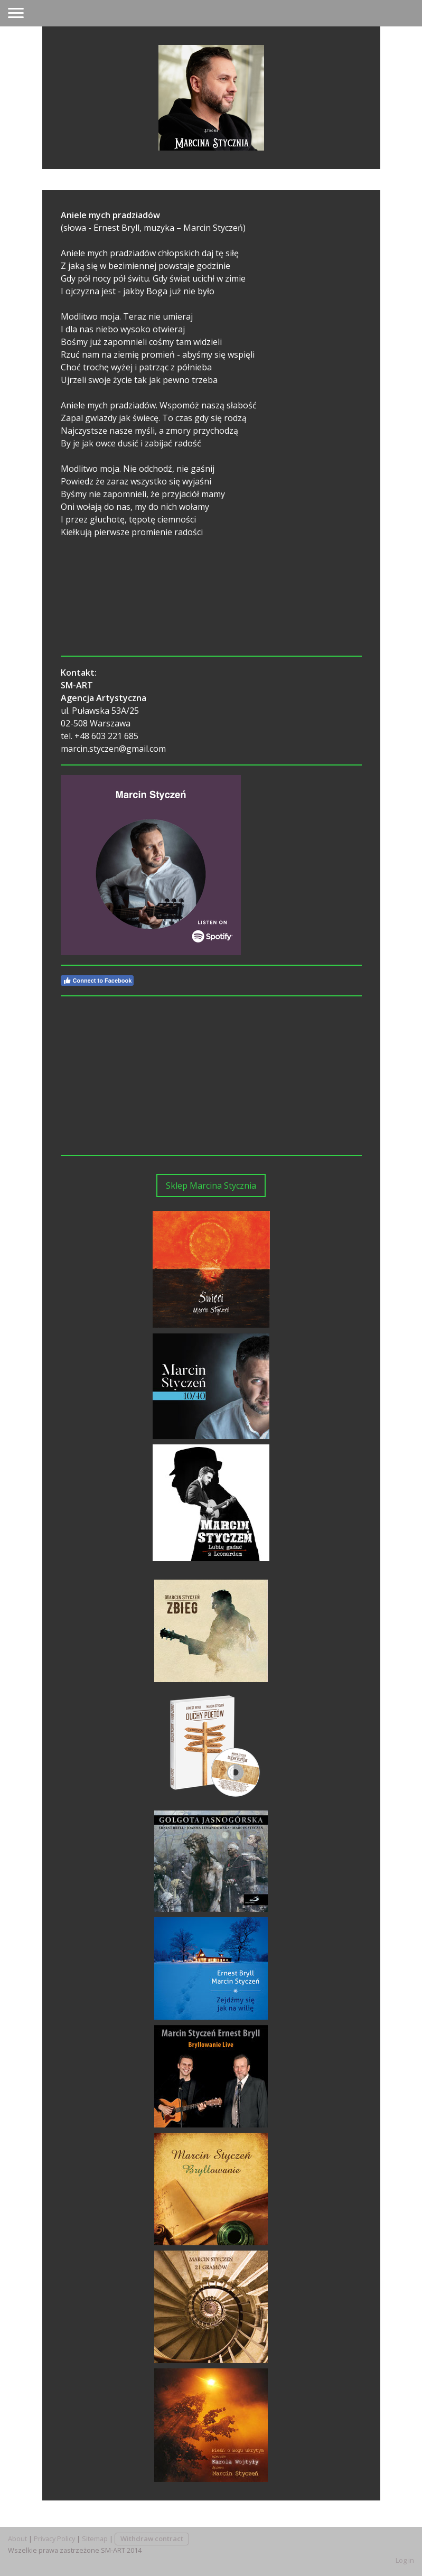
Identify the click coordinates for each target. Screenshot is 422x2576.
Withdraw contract (151, 2538)
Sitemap (95, 2538)
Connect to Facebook (97, 980)
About (17, 2538)
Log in (405, 2560)
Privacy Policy (54, 2538)
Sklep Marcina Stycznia (211, 1185)
